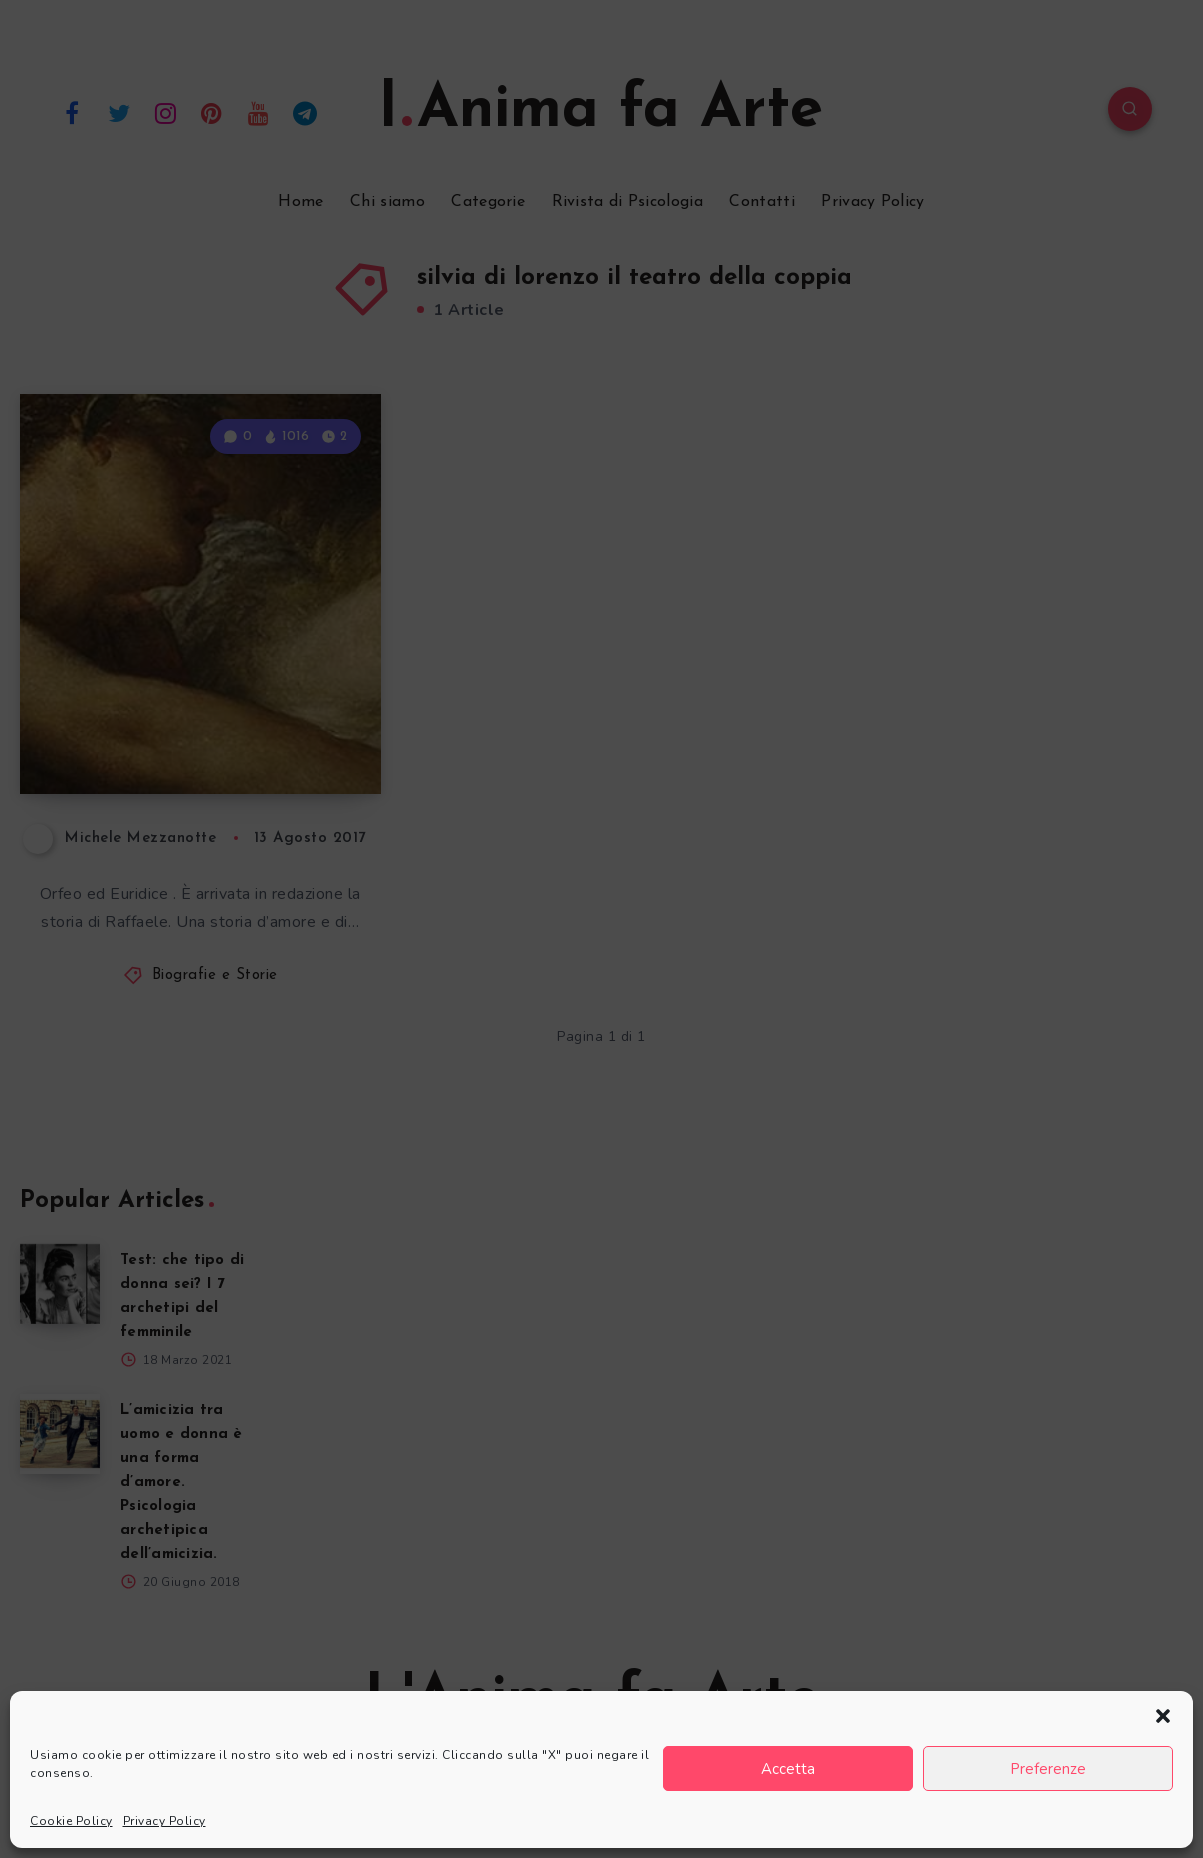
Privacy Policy (164, 1821)
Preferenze (1048, 1769)
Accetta (788, 1769)
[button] (1163, 1716)
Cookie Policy (71, 1821)
